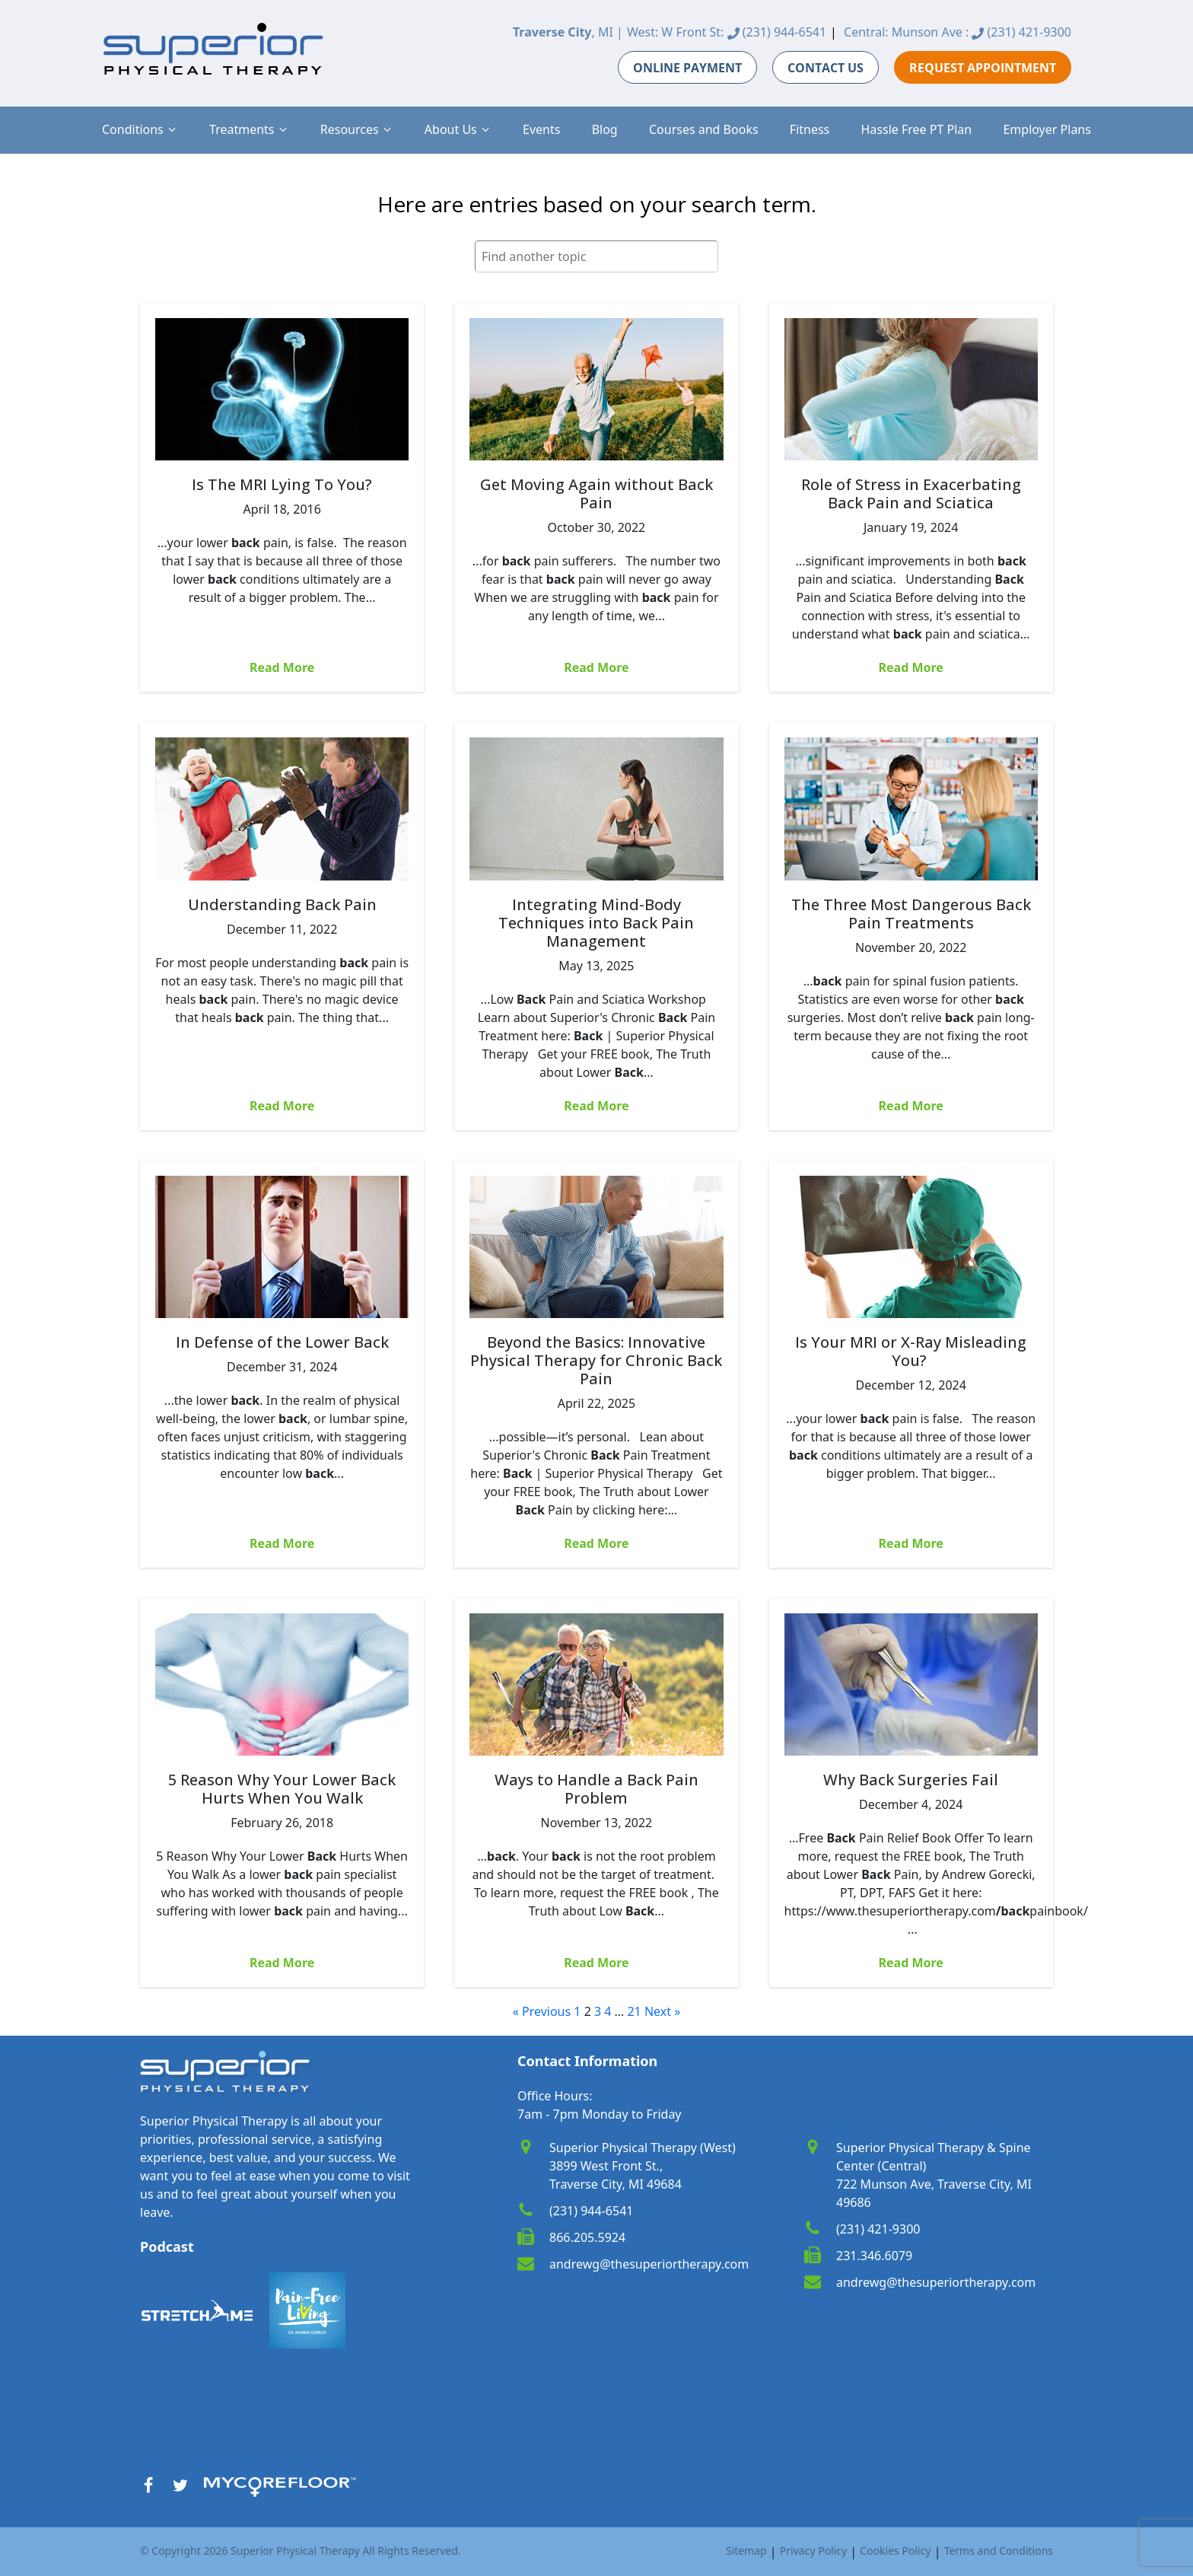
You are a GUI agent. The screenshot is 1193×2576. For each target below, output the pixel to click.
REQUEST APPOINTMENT (982, 67)
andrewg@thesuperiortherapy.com (649, 2264)
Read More (282, 667)
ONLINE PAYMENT (687, 67)
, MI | (568, 32)
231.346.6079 (874, 2255)
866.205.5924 (587, 2237)
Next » (662, 2011)
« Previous (542, 2011)
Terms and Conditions (998, 2550)
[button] (140, 129)
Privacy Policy (813, 2550)
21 (634, 2011)
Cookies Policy (895, 2550)
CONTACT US (825, 67)
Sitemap (746, 2550)
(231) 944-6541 (777, 32)
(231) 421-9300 (1021, 32)
